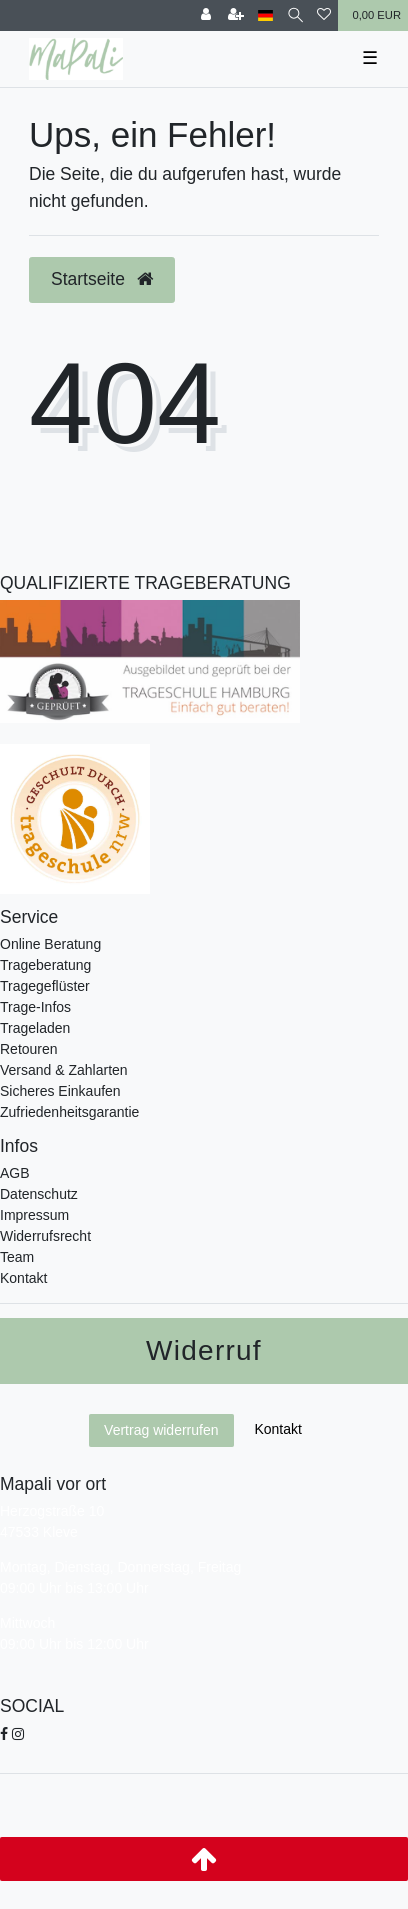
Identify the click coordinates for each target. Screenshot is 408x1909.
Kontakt (23, 1278)
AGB (15, 1173)
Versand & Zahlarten (64, 1070)
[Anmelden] (206, 15)
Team (17, 1257)
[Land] (265, 15)
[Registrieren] (236, 15)
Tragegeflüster (45, 986)
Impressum (34, 1215)
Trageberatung (45, 965)
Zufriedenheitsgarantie (69, 1112)
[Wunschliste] (324, 15)
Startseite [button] (102, 279)
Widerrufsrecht (45, 1236)
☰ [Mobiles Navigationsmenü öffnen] (370, 58)
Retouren (29, 1049)
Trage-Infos (35, 1007)
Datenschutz (39, 1194)
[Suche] (295, 15)
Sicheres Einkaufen (60, 1091)
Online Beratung (50, 944)
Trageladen (35, 1028)
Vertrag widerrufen (161, 1430)
